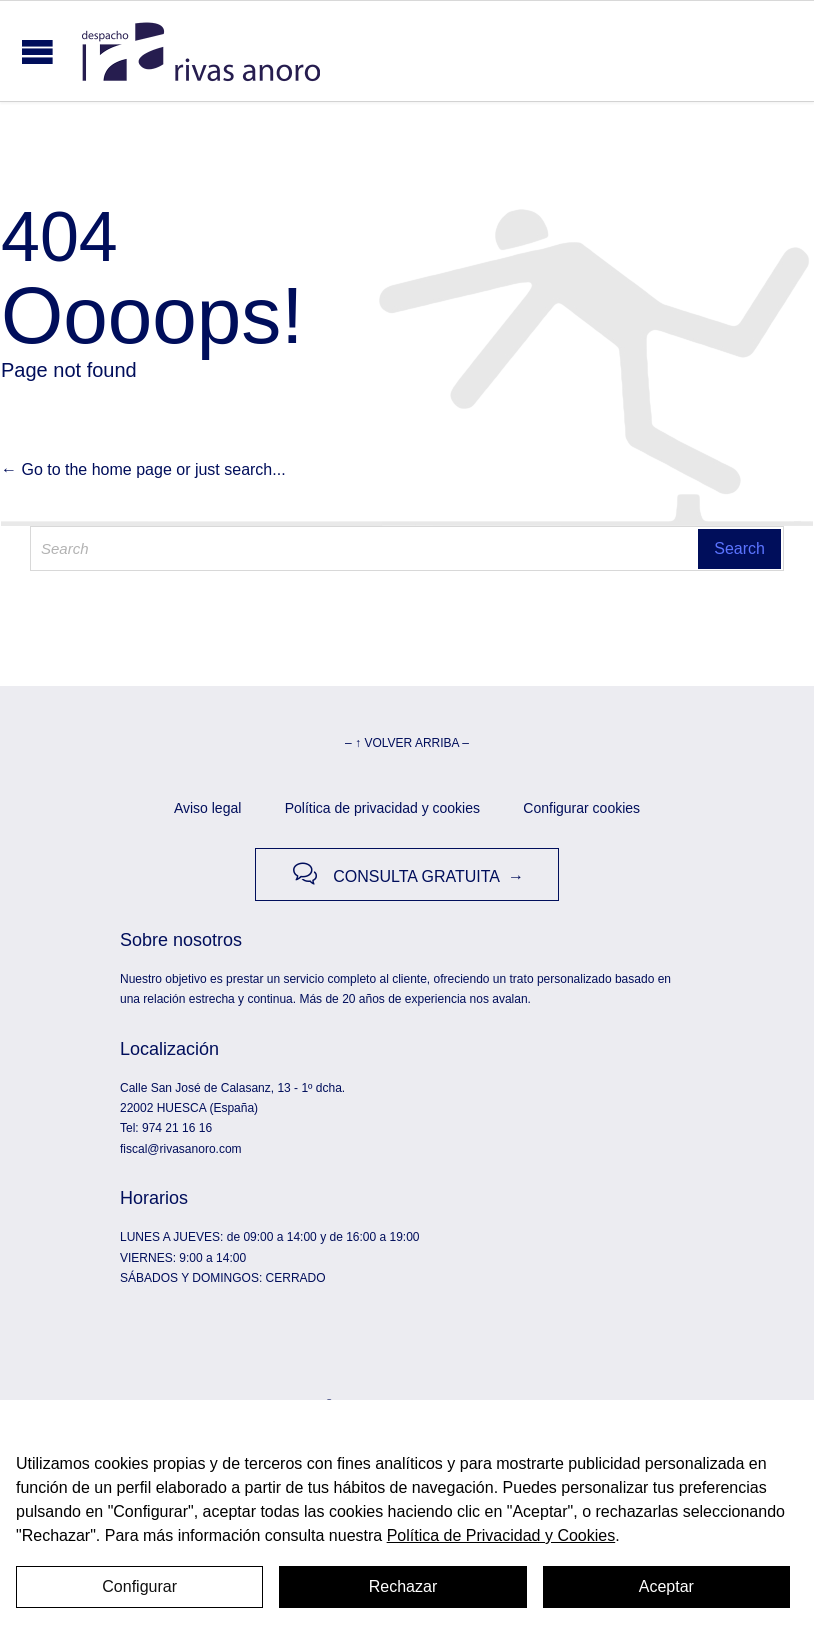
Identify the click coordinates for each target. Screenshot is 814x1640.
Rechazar (403, 1586)
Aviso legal (207, 808)
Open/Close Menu (37, 51)
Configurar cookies (581, 808)
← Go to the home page (86, 469)
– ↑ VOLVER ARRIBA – (407, 743)
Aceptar (666, 1586)
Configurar (139, 1586)
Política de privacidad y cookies (382, 808)
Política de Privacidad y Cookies (501, 1535)
